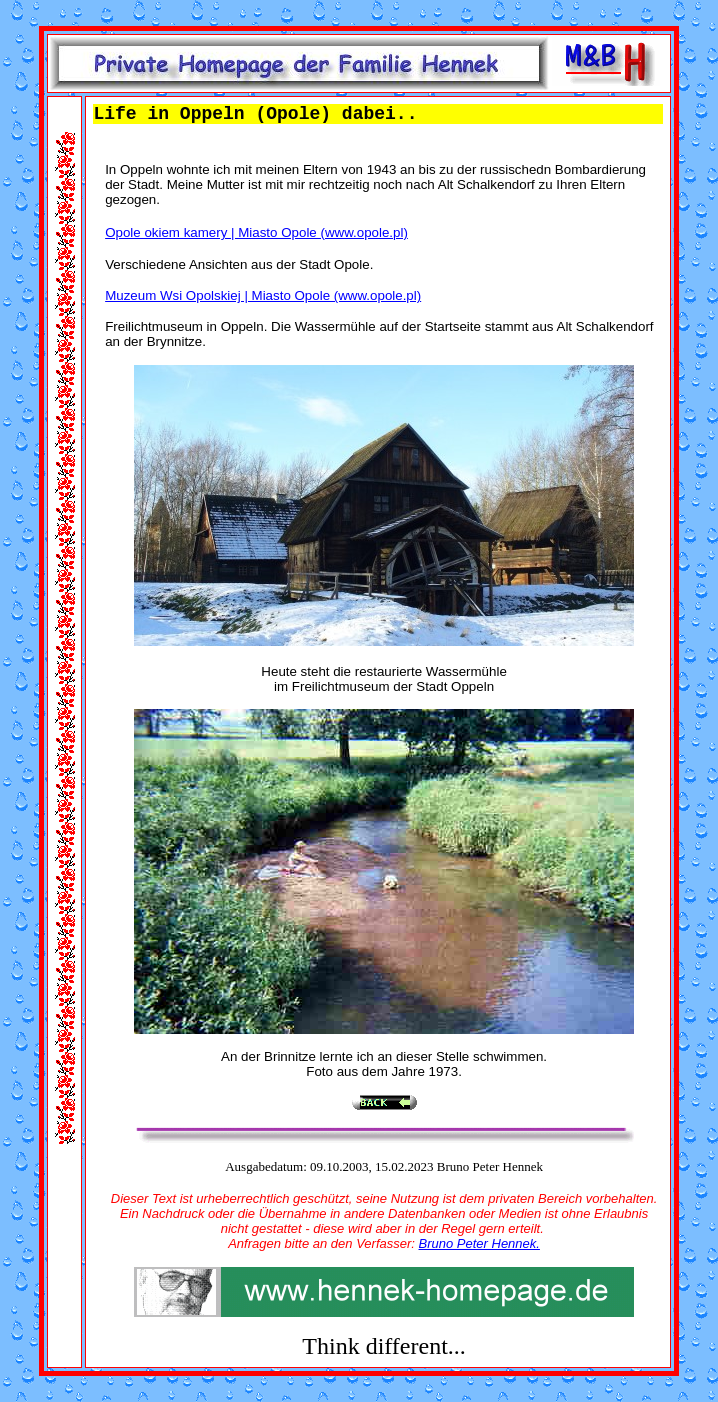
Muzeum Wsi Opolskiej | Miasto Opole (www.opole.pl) (263, 295)
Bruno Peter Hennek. (479, 1243)
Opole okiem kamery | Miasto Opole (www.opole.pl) (256, 232)
